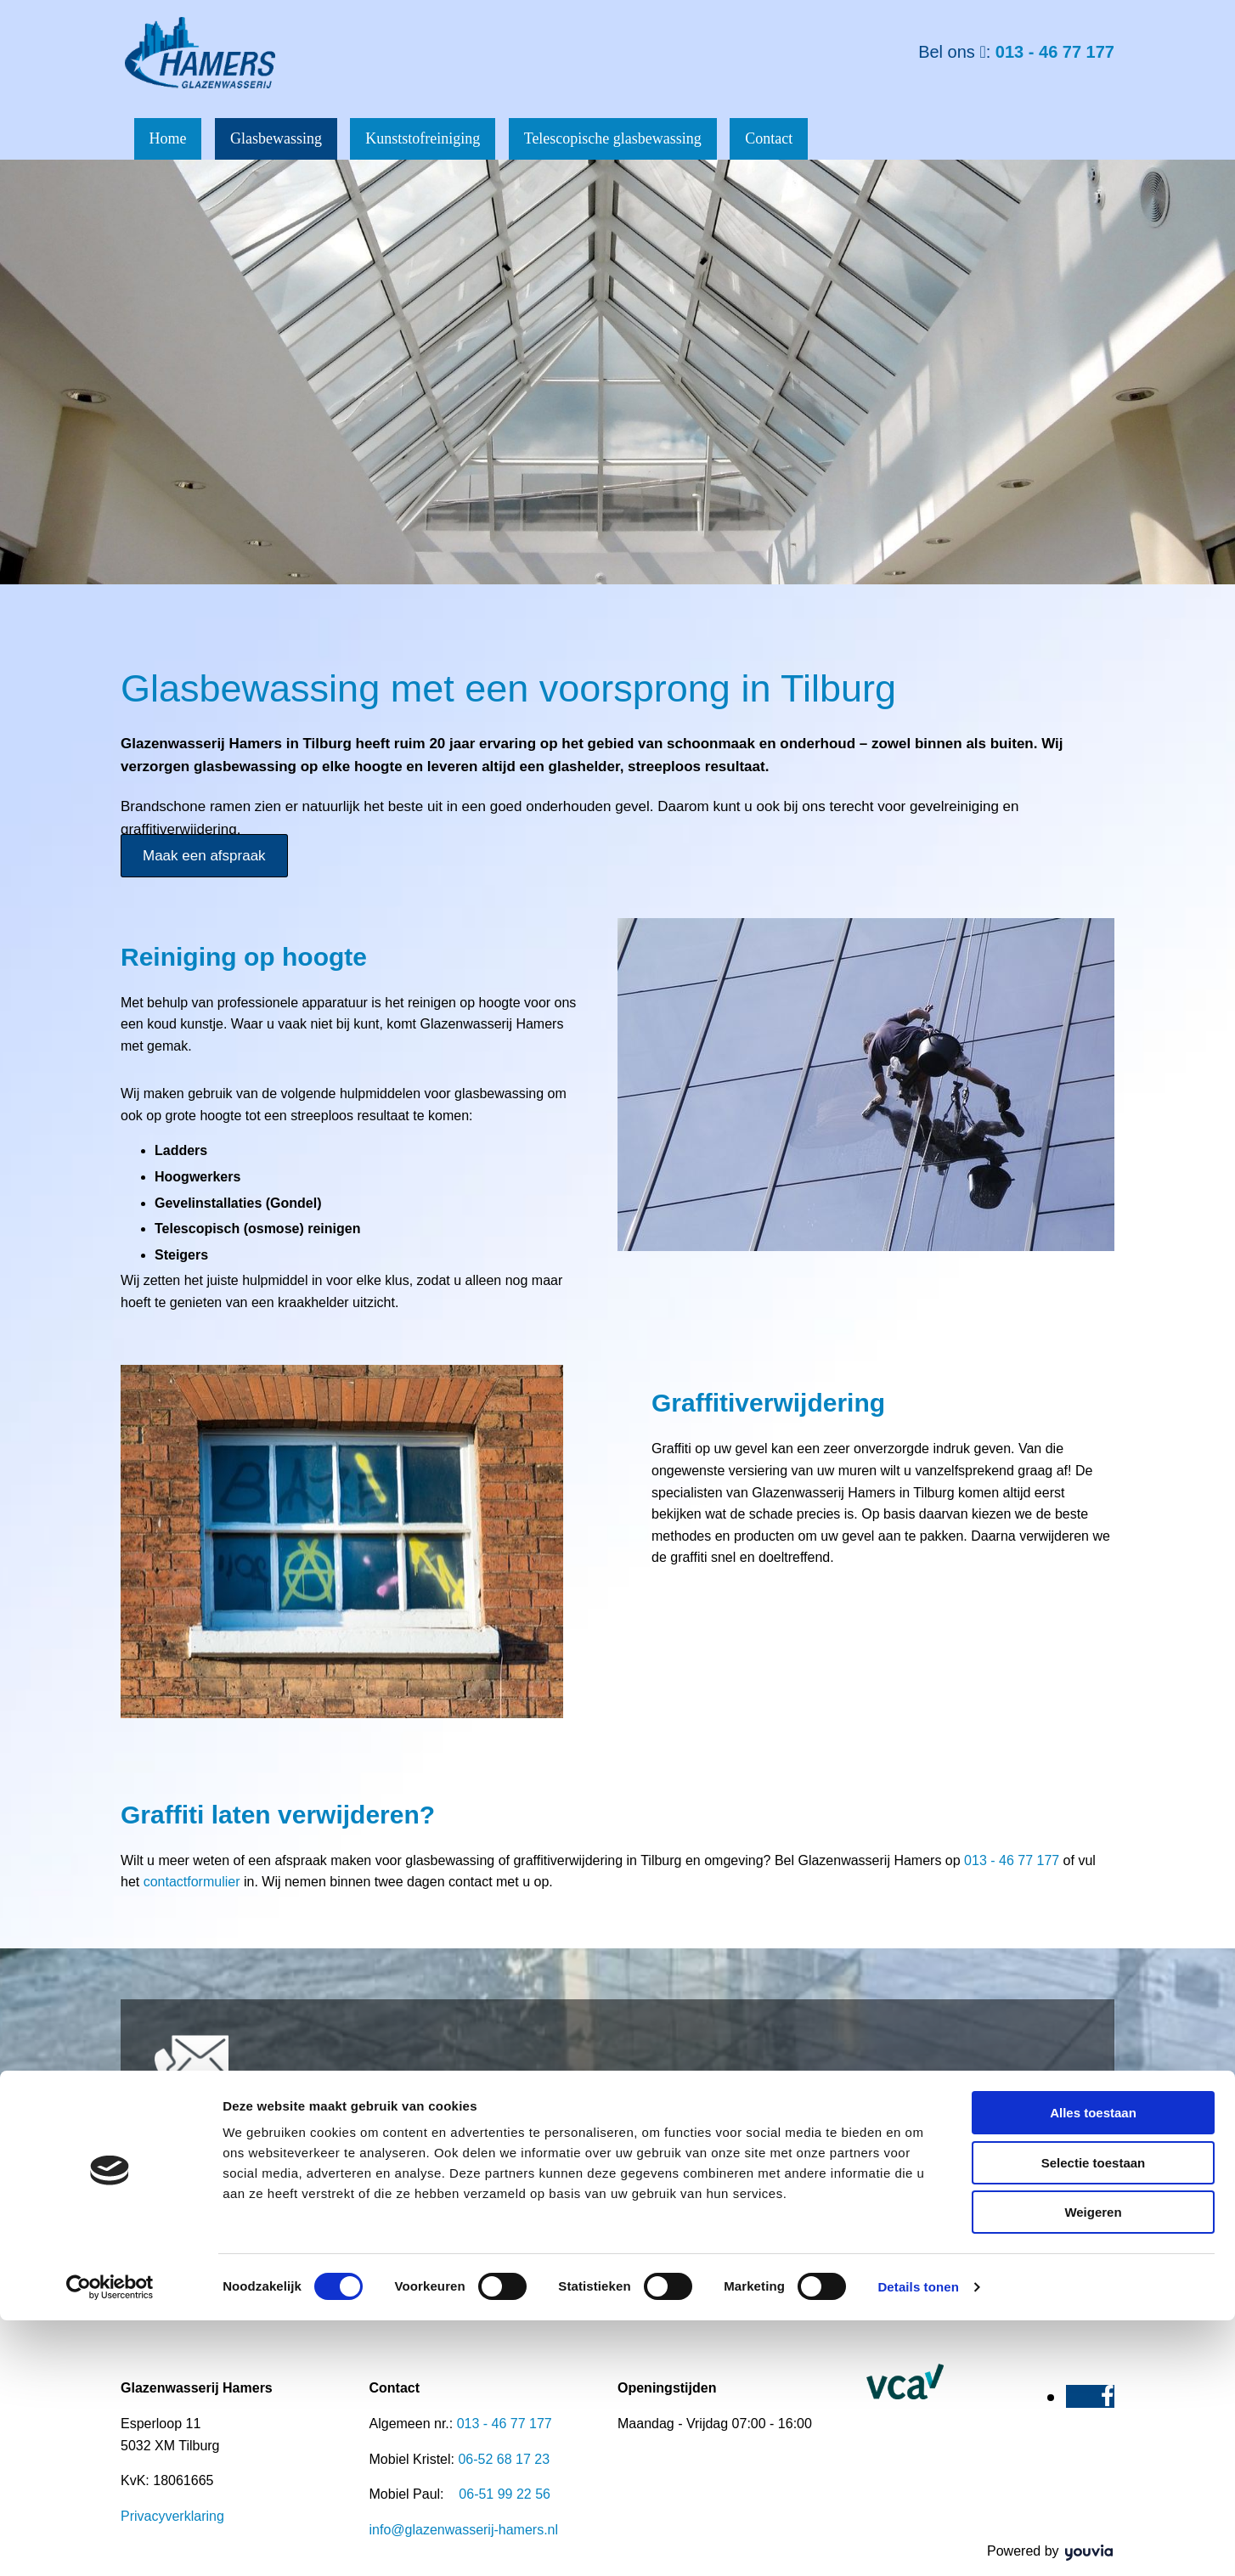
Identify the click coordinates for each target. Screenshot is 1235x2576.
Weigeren (1092, 2467)
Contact (803, 136)
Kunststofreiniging (443, 136)
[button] (204, 852)
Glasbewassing (289, 136)
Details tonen (917, 2542)
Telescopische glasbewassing (640, 136)
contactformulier (192, 1878)
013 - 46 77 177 (1054, 51)
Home (173, 136)
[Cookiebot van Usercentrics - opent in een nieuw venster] (110, 2543)
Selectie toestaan (1093, 2418)
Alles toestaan (1093, 2368)
